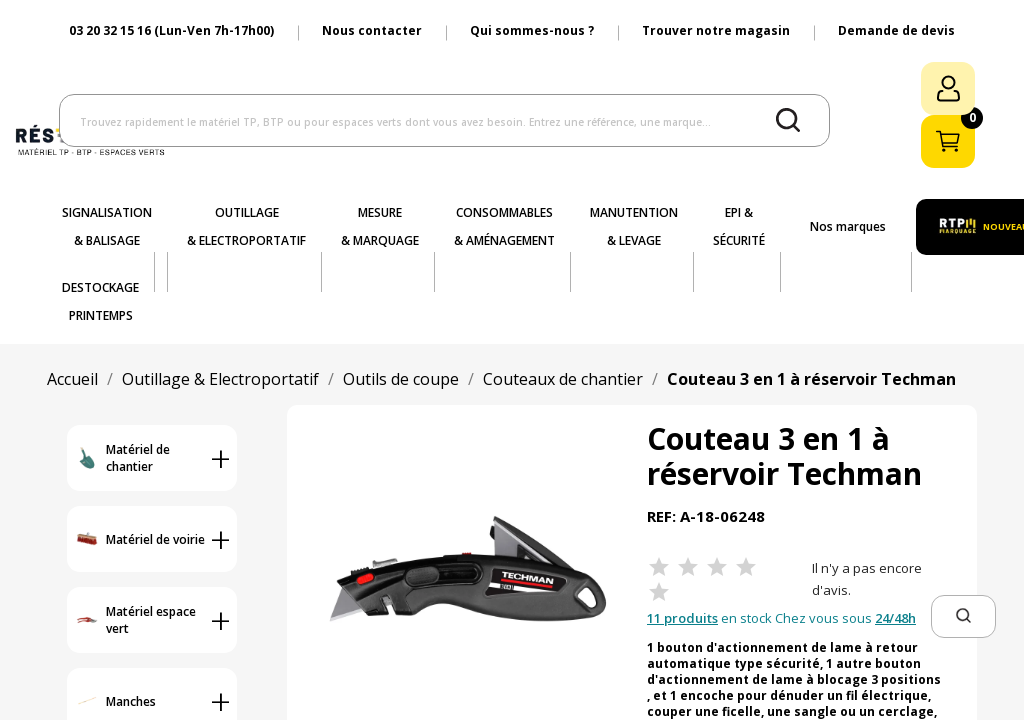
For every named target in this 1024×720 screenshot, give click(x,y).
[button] (963, 616)
